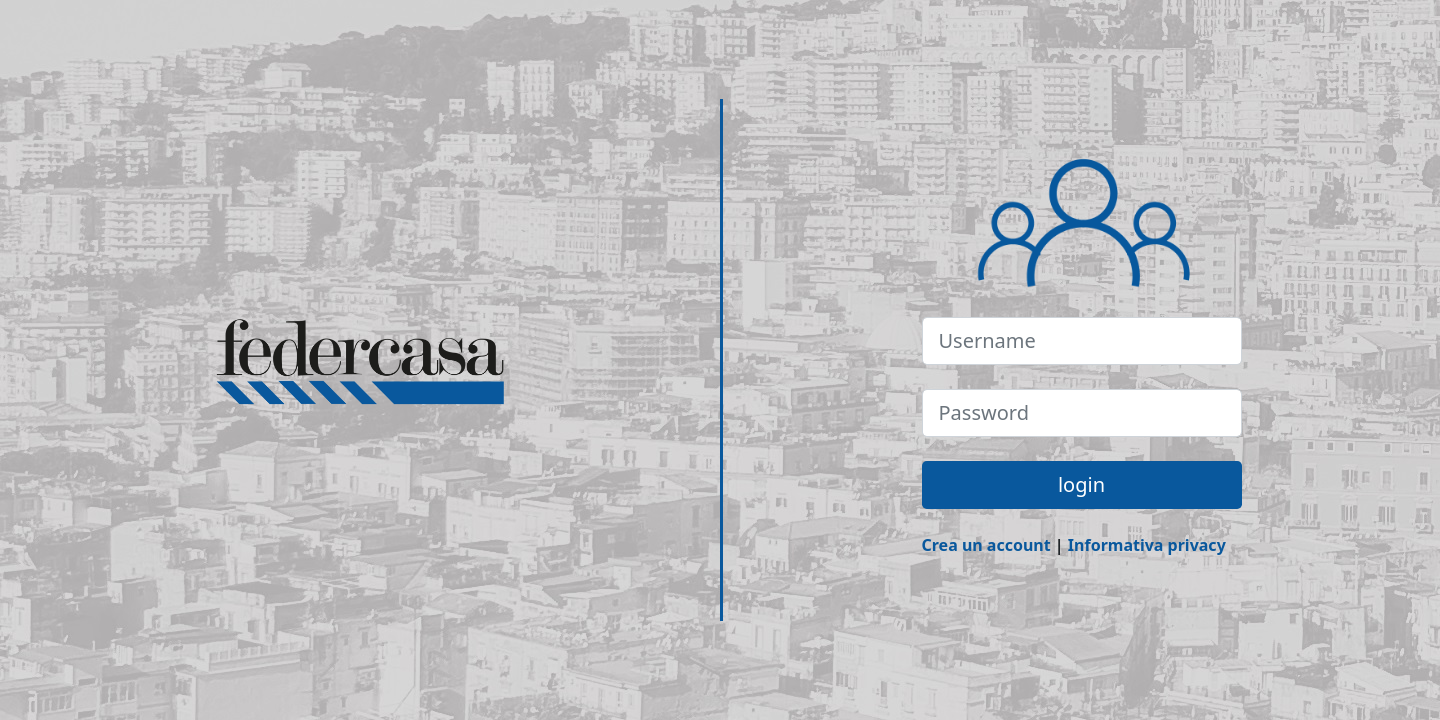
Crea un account (986, 545)
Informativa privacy (1147, 545)
